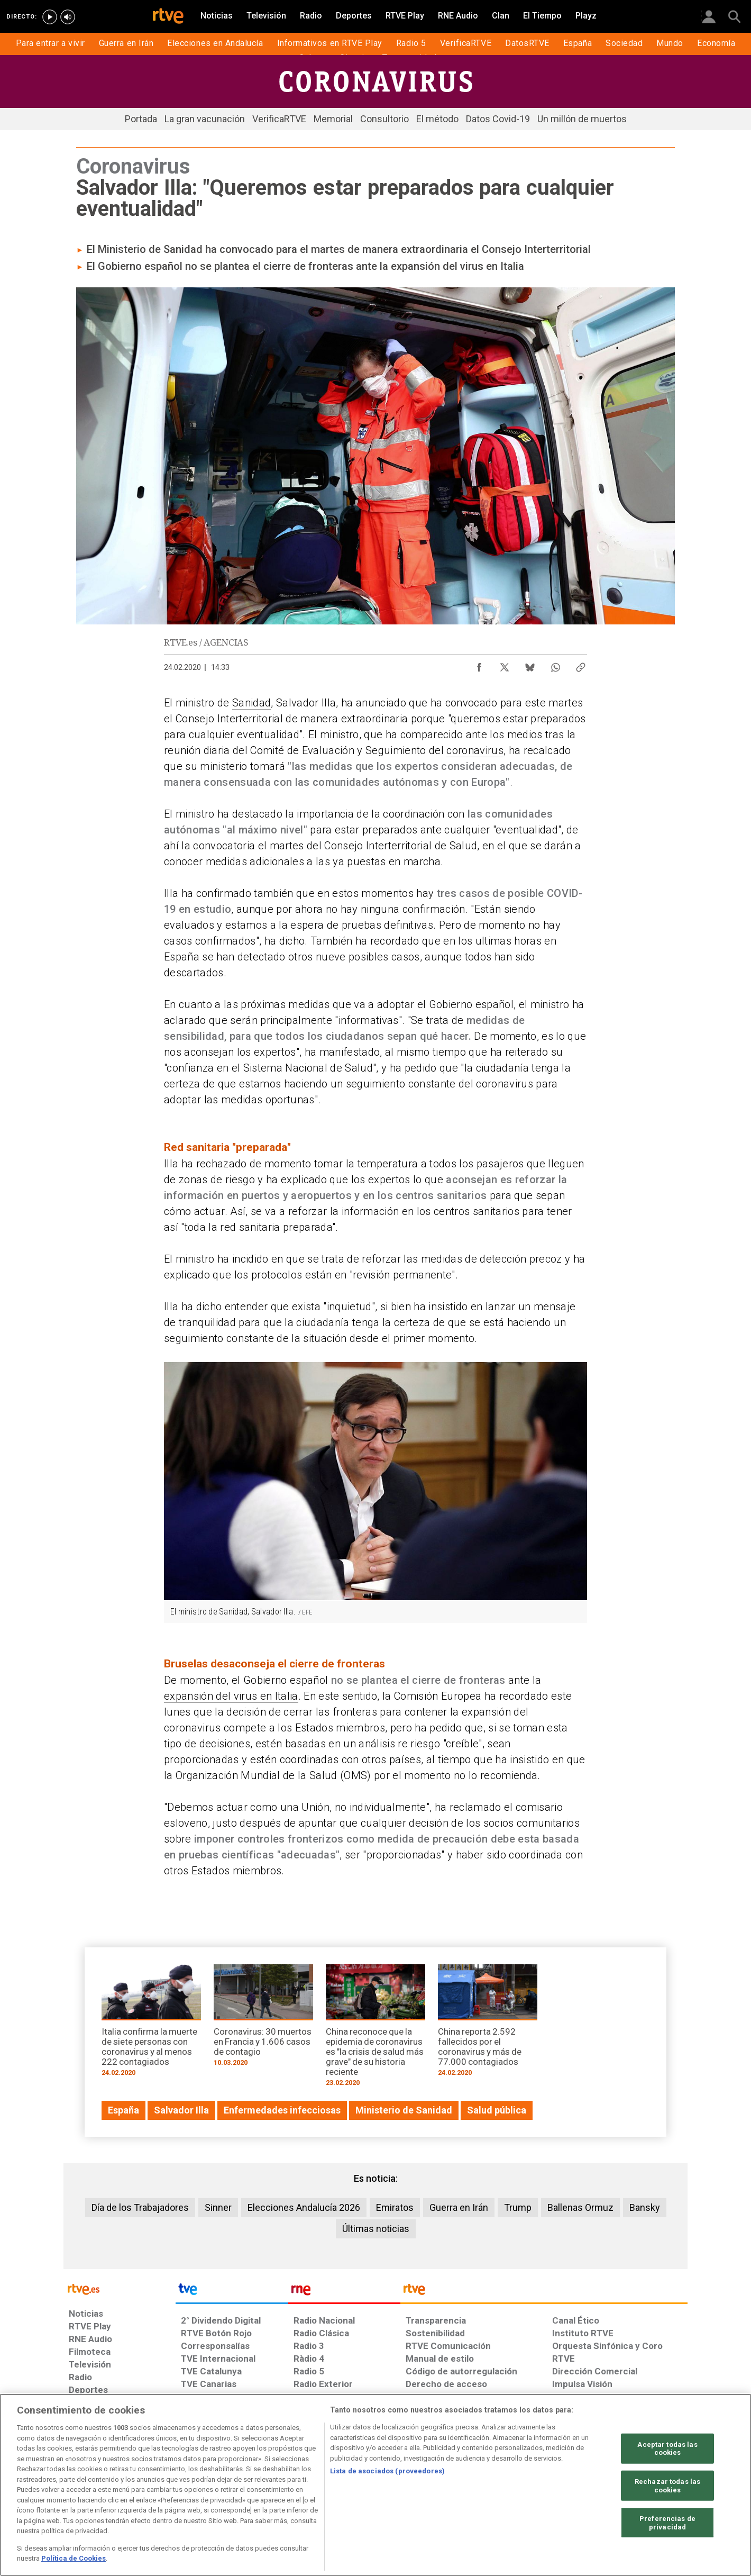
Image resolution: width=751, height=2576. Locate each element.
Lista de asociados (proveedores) (387, 2471)
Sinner (218, 2207)
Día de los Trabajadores (140, 2207)
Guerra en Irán (458, 2207)
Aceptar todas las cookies (667, 2448)
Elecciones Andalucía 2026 (304, 2207)
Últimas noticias (375, 2228)
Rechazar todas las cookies (667, 2486)
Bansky (644, 2207)
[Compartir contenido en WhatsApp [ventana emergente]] (555, 665)
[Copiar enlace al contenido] (580, 665)
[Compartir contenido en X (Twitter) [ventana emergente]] (504, 665)
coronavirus (474, 750)
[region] (375, 2484)
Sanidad (251, 702)
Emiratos (395, 2207)
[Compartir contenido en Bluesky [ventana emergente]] (530, 665)
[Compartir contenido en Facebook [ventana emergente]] (479, 665)
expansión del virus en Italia (231, 1696)
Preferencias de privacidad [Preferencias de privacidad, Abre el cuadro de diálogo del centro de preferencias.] (667, 2523)
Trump (518, 2207)
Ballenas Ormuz (580, 2207)
